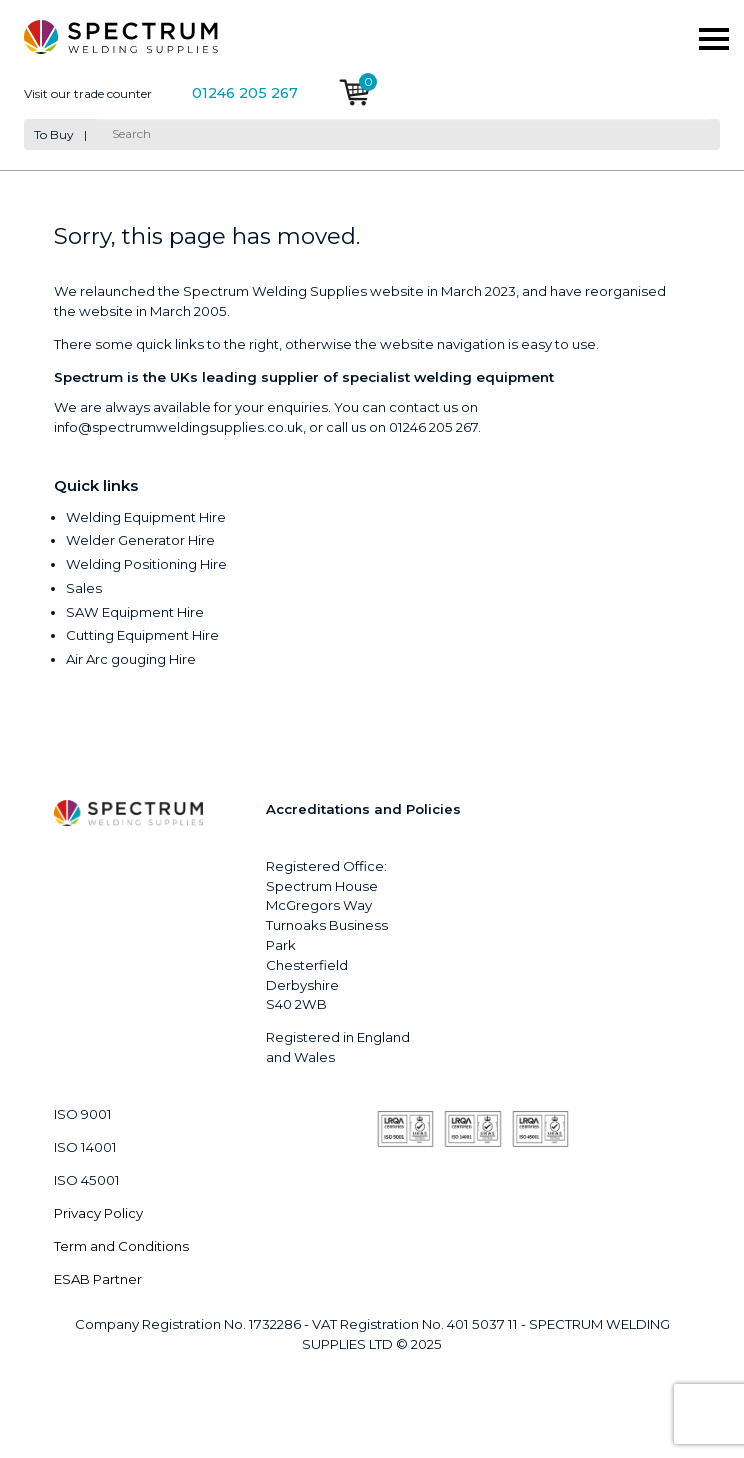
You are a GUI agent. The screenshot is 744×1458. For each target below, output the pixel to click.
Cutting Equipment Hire (142, 635)
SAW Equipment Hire (135, 612)
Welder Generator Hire (140, 540)
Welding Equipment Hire (146, 517)
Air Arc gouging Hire (131, 659)
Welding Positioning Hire (146, 564)
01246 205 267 (245, 93)
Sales (84, 588)
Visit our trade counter (88, 94)
